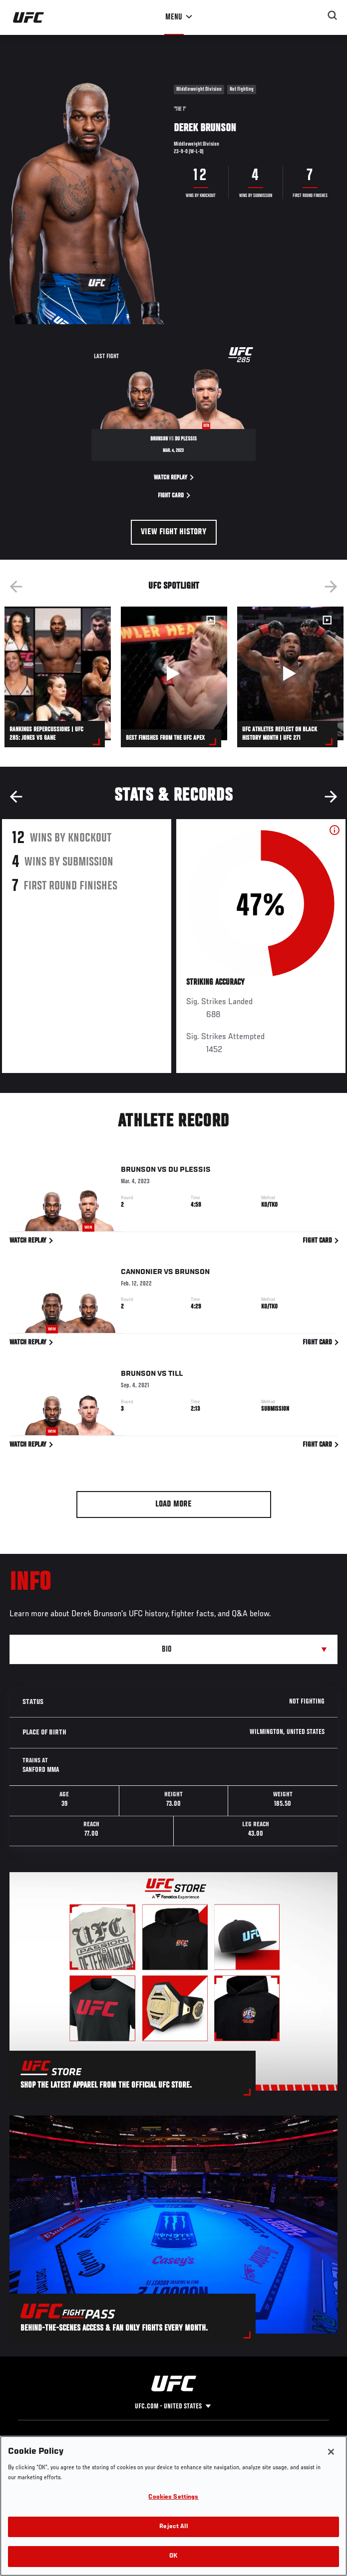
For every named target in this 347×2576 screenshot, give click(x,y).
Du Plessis (189, 1172)
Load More (173, 1504)
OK (173, 2556)
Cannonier (141, 1274)
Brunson (138, 1172)
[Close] (331, 2452)
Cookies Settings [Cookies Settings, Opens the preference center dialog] (173, 2497)
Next (331, 586)
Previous (15, 586)
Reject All (173, 2527)
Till (175, 1376)
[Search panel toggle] (332, 15)
